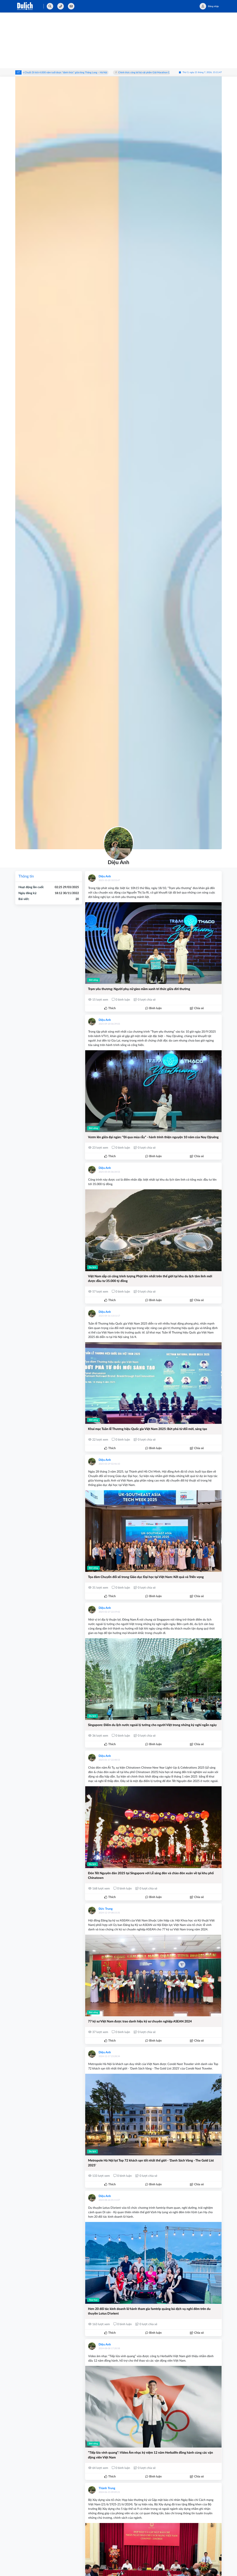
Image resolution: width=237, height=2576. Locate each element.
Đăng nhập (213, 6)
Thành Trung (107, 2488)
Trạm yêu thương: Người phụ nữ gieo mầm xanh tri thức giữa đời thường (139, 989)
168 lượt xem (99, 1888)
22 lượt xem (98, 1439)
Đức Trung (106, 1908)
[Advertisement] (118, 40)
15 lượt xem (98, 999)
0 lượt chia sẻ (145, 999)
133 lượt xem (99, 2175)
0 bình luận (121, 999)
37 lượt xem (98, 2032)
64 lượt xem (98, 2467)
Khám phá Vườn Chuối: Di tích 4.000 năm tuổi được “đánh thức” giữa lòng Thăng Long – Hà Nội (63, 72)
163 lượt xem (99, 2324)
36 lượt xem (98, 1735)
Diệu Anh (105, 876)
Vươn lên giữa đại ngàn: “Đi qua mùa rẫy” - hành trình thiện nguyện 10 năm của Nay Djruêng (153, 1137)
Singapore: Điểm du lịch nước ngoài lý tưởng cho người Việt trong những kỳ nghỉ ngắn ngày (152, 1725)
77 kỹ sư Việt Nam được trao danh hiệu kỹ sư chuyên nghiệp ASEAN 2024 (140, 2021)
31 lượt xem (98, 1587)
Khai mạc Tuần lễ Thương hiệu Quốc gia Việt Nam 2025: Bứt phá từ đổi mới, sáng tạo (147, 1429)
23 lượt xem (98, 1147)
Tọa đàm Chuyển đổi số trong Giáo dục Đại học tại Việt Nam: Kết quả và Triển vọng (146, 1577)
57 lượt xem (98, 1291)
